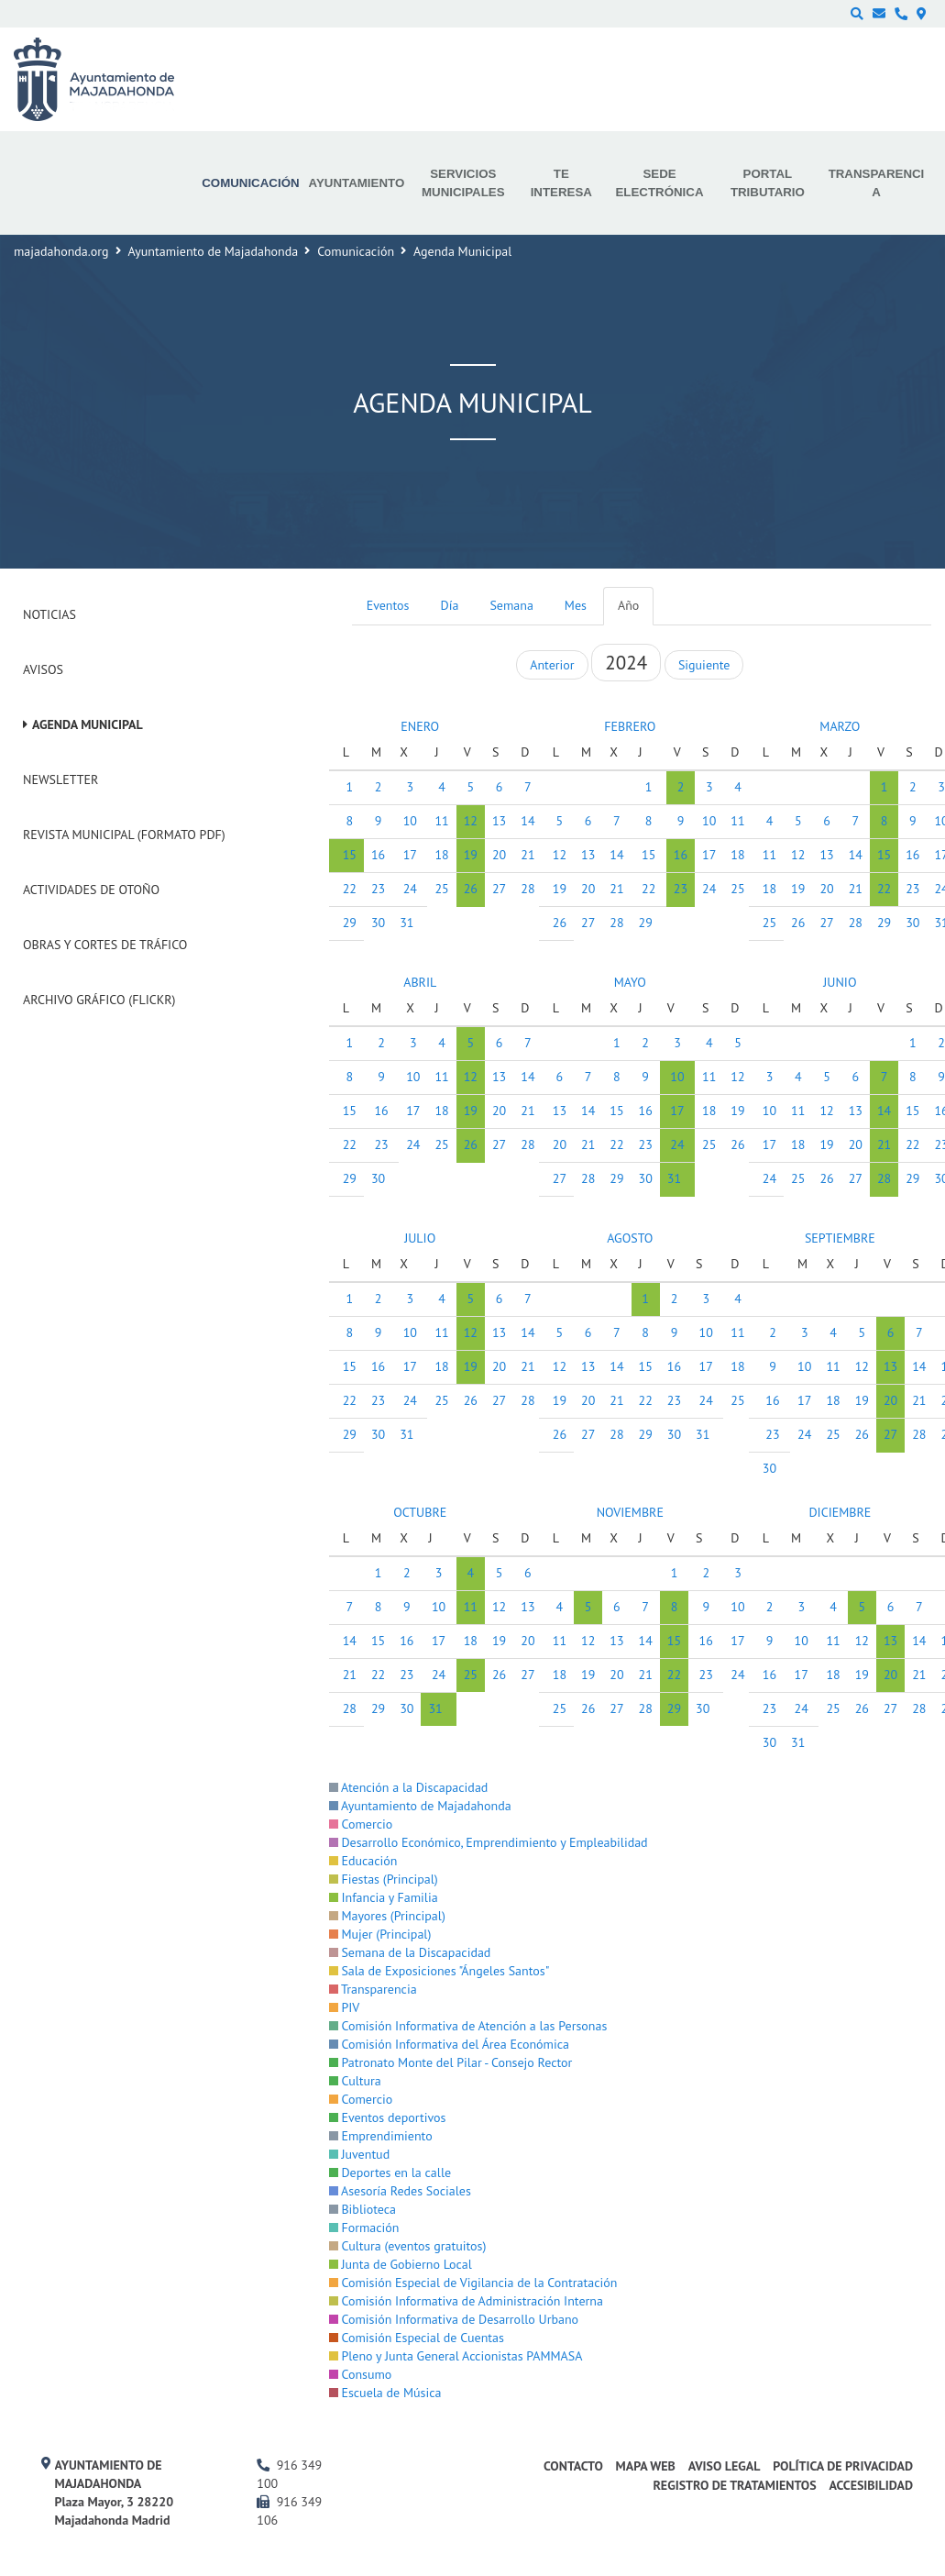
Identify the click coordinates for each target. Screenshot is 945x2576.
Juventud (359, 2154)
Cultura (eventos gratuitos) (408, 2246)
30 (378, 922)
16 (378, 854)
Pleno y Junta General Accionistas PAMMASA (456, 2356)
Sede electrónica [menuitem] (659, 183)
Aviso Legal (724, 2466)
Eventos (388, 605)
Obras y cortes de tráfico (105, 944)
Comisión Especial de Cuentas (416, 2337)
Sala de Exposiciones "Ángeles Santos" (439, 1970)
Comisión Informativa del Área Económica (449, 2044)
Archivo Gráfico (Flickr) (99, 999)
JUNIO (839, 982)
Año (628, 605)
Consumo (360, 2374)
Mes (576, 605)
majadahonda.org (61, 251)
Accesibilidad (871, 2485)
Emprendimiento (381, 2136)
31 (406, 922)
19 (471, 854)
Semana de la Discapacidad (410, 1952)
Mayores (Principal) (387, 1915)
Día (450, 605)
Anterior (552, 665)
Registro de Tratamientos (734, 2485)
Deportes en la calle (390, 2172)
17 (410, 854)
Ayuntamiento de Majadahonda (213, 251)
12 (471, 821)
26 (471, 888)
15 (350, 854)
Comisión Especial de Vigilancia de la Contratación (473, 2282)
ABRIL (419, 982)
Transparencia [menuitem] (877, 183)
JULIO (419, 1238)
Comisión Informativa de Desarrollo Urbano (453, 2319)
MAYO (630, 982)
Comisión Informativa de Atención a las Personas (468, 2026)
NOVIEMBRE (630, 1512)
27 (499, 888)
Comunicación (355, 251)
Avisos (43, 669)
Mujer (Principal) (380, 1934)
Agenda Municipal (87, 724)
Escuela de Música (385, 2392)
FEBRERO (629, 726)
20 (499, 854)
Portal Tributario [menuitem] (768, 183)
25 (441, 888)
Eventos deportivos (387, 2117)
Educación (363, 1860)
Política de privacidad (843, 2466)
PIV (344, 2007)
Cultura (355, 2081)
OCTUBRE (419, 1512)
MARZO (839, 726)
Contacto (573, 2466)
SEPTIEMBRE (840, 1238)
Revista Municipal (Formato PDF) (124, 834)
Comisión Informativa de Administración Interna (466, 2301)
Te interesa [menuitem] (561, 183)
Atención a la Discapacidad (409, 1787)
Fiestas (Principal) (383, 1879)
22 (350, 888)
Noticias (49, 614)
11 (441, 821)
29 (350, 922)
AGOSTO (630, 1238)
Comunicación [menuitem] (250, 183)
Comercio (361, 1824)
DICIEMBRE (839, 1512)
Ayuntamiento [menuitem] (357, 183)
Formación (364, 2227)
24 (410, 888)
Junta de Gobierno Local (400, 2264)
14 (616, 854)
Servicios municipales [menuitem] (463, 183)
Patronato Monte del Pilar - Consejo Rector (451, 2062)
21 (616, 888)
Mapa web (646, 2466)
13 (499, 821)
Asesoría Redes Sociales (400, 2191)
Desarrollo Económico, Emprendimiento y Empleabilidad (488, 1842)
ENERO (420, 726)
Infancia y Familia (383, 1897)
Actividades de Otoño (91, 889)
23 (378, 888)
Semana (511, 605)
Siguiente (704, 665)
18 (441, 854)
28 (616, 922)
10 (410, 821)
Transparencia (373, 1989)
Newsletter (60, 779)
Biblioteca (362, 2209)
